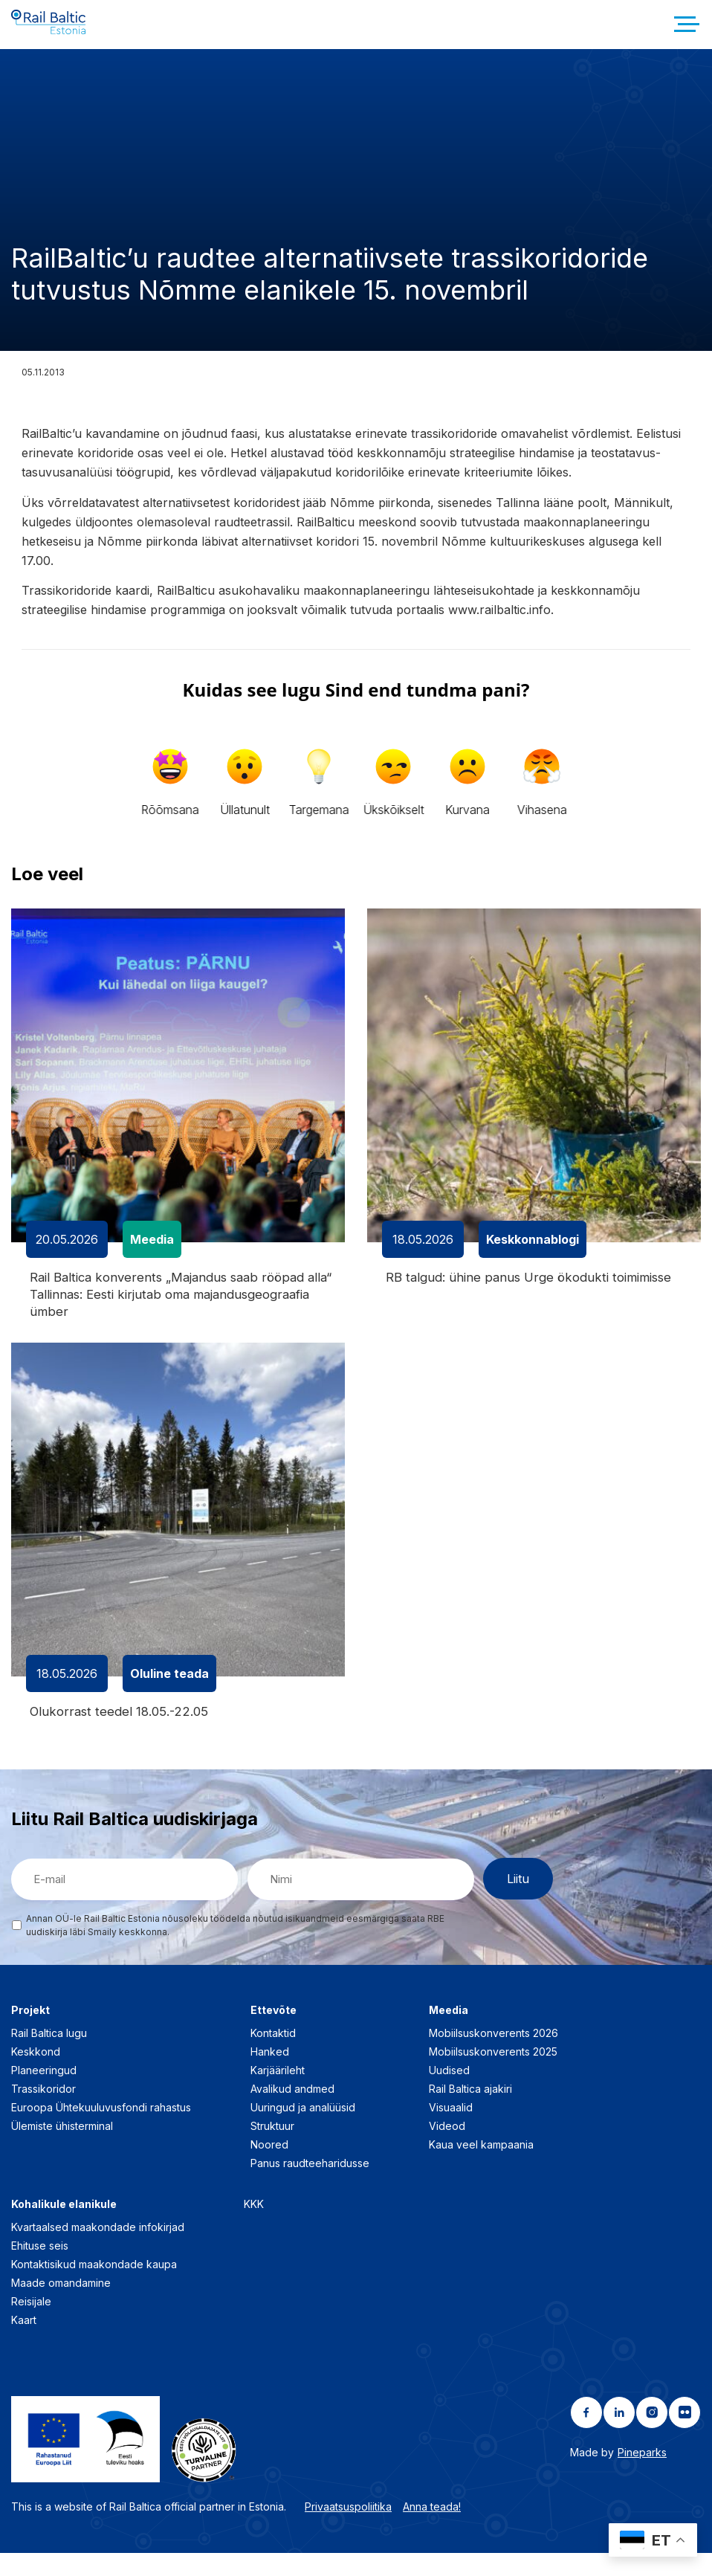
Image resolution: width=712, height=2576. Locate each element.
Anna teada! (432, 2528)
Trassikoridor (43, 2111)
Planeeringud (44, 2092)
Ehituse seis (39, 2268)
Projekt (30, 2032)
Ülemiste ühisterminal (62, 2148)
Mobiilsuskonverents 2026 (493, 2055)
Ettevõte (273, 2032)
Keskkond (35, 2073)
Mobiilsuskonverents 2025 (493, 2073)
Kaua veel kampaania (481, 2166)
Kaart (23, 2342)
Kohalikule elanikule (64, 2226)
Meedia (152, 1256)
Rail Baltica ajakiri (470, 2111)
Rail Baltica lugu (49, 2055)
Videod (447, 2148)
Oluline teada (169, 1695)
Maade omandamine (61, 2305)
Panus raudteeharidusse (309, 2185)
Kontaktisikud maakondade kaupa (94, 2286)
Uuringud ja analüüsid (302, 2129)
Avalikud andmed (292, 2111)
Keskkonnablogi (532, 1256)
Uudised (449, 2092)
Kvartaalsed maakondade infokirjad (97, 2249)
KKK (254, 2226)
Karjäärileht (277, 2092)
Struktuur (272, 2148)
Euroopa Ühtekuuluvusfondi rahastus (101, 2129)
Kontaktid (273, 2055)
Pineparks (642, 2474)
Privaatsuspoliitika (348, 2528)
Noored (269, 2166)
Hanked (269, 2073)
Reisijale (31, 2323)
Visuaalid (451, 2129)
